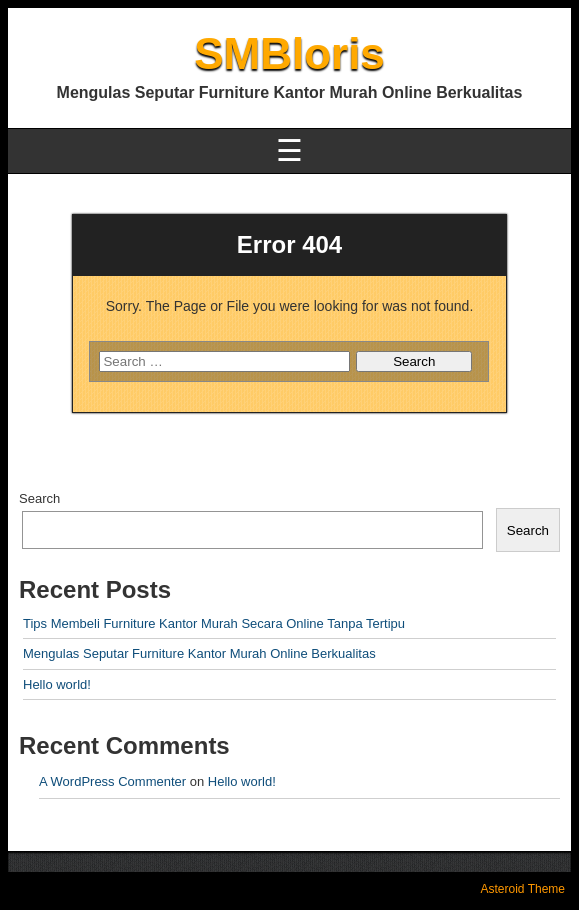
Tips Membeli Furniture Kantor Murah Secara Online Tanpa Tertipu (214, 623)
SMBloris (289, 53)
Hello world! (57, 684)
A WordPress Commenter (112, 781)
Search (39, 498)
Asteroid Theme (523, 889)
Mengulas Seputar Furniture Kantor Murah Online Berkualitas (199, 653)
